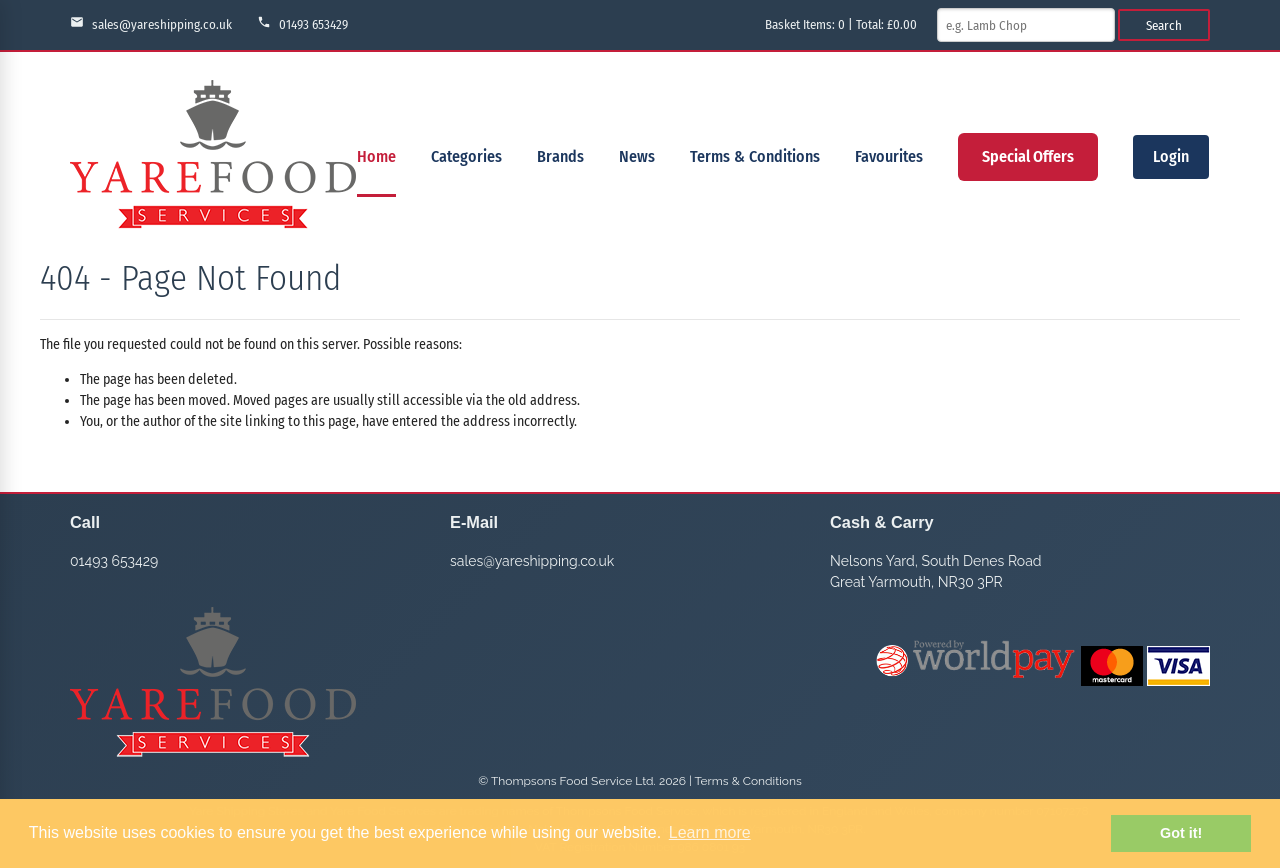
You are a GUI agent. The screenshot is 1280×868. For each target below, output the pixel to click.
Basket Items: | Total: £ (841, 24)
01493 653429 (302, 23)
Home (376, 156)
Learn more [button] (710, 832)
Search (1164, 25)
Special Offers (1028, 156)
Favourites (889, 156)
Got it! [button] (1181, 833)
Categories (466, 156)
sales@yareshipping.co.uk (151, 23)
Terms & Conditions (755, 156)
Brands (560, 156)
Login (1171, 156)
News (637, 156)
